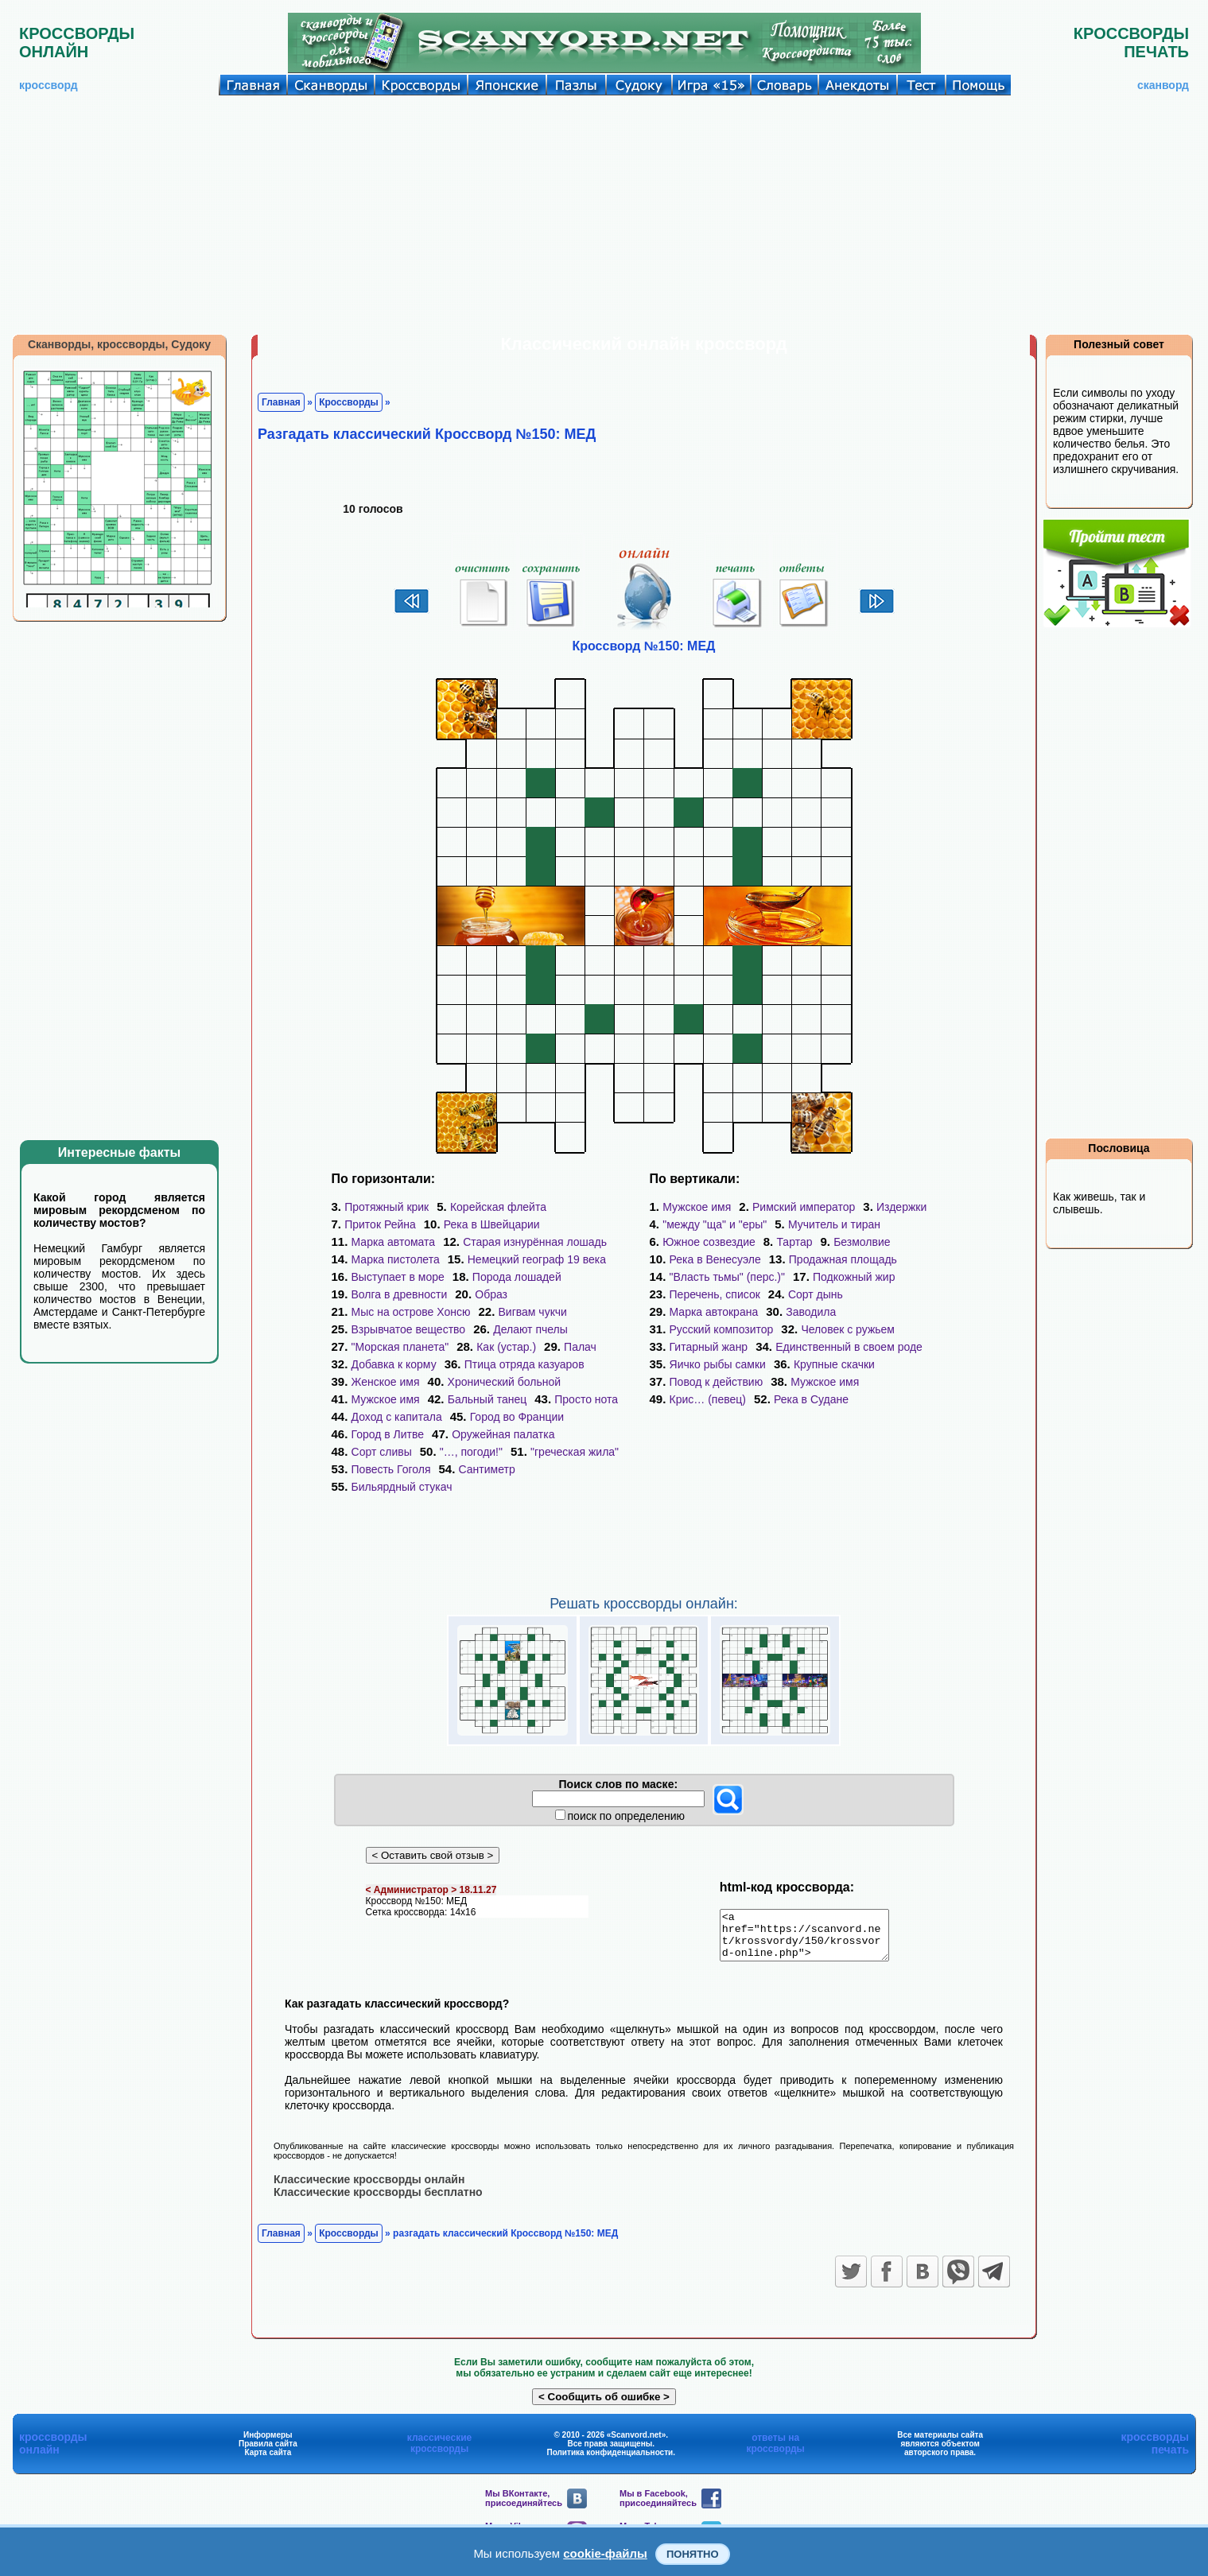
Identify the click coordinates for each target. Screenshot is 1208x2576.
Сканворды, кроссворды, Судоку (119, 344)
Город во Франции (517, 1416)
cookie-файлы (605, 2553)
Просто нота (586, 1399)
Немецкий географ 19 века (537, 1259)
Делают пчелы (530, 1329)
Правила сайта (268, 2452)
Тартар (794, 1242)
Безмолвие (861, 1242)
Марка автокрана (714, 1311)
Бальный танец (487, 1399)
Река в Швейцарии (492, 1224)
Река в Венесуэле (715, 1259)
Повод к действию (716, 1381)
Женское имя (386, 1381)
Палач (580, 1346)
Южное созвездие (708, 1242)
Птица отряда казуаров (524, 1364)
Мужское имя (386, 1399)
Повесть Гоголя (391, 1469)
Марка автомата (394, 1242)
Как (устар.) (506, 1346)
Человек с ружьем (848, 1329)
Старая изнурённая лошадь (535, 1242)
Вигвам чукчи (533, 1311)
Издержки (901, 1207)
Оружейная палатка (503, 1434)
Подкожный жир (854, 1277)
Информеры (268, 2443)
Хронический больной (504, 1381)
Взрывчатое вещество (409, 1329)
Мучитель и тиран (834, 1224)
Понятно (692, 2554)
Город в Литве (388, 1434)
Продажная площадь (843, 1259)
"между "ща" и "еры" (714, 1224)
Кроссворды (349, 402)
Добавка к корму (394, 1364)
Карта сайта (267, 2461)
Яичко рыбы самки (718, 1364)
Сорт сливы (382, 1451)
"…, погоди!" (471, 1451)
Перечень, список (715, 1294)
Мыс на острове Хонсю (411, 1311)
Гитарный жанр (709, 1346)
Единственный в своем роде (849, 1346)
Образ (491, 1294)
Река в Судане (811, 1399)
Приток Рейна (380, 1224)
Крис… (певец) (708, 1399)
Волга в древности (400, 1294)
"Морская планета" (400, 1346)
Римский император (803, 1207)
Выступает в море (398, 1277)
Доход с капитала (397, 1416)
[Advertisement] (604, 214)
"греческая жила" (574, 1451)
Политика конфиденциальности (609, 2461)
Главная (281, 402)
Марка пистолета (396, 1259)
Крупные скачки (834, 1364)
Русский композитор (722, 1329)
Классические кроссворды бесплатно (378, 2200)
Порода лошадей (516, 1277)
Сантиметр (487, 1469)
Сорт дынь (815, 1294)
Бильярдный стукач (402, 1486)
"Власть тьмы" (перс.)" (727, 1277)
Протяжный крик (386, 1207)
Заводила (811, 1311)
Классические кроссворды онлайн (369, 2188)
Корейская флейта (498, 1207)
